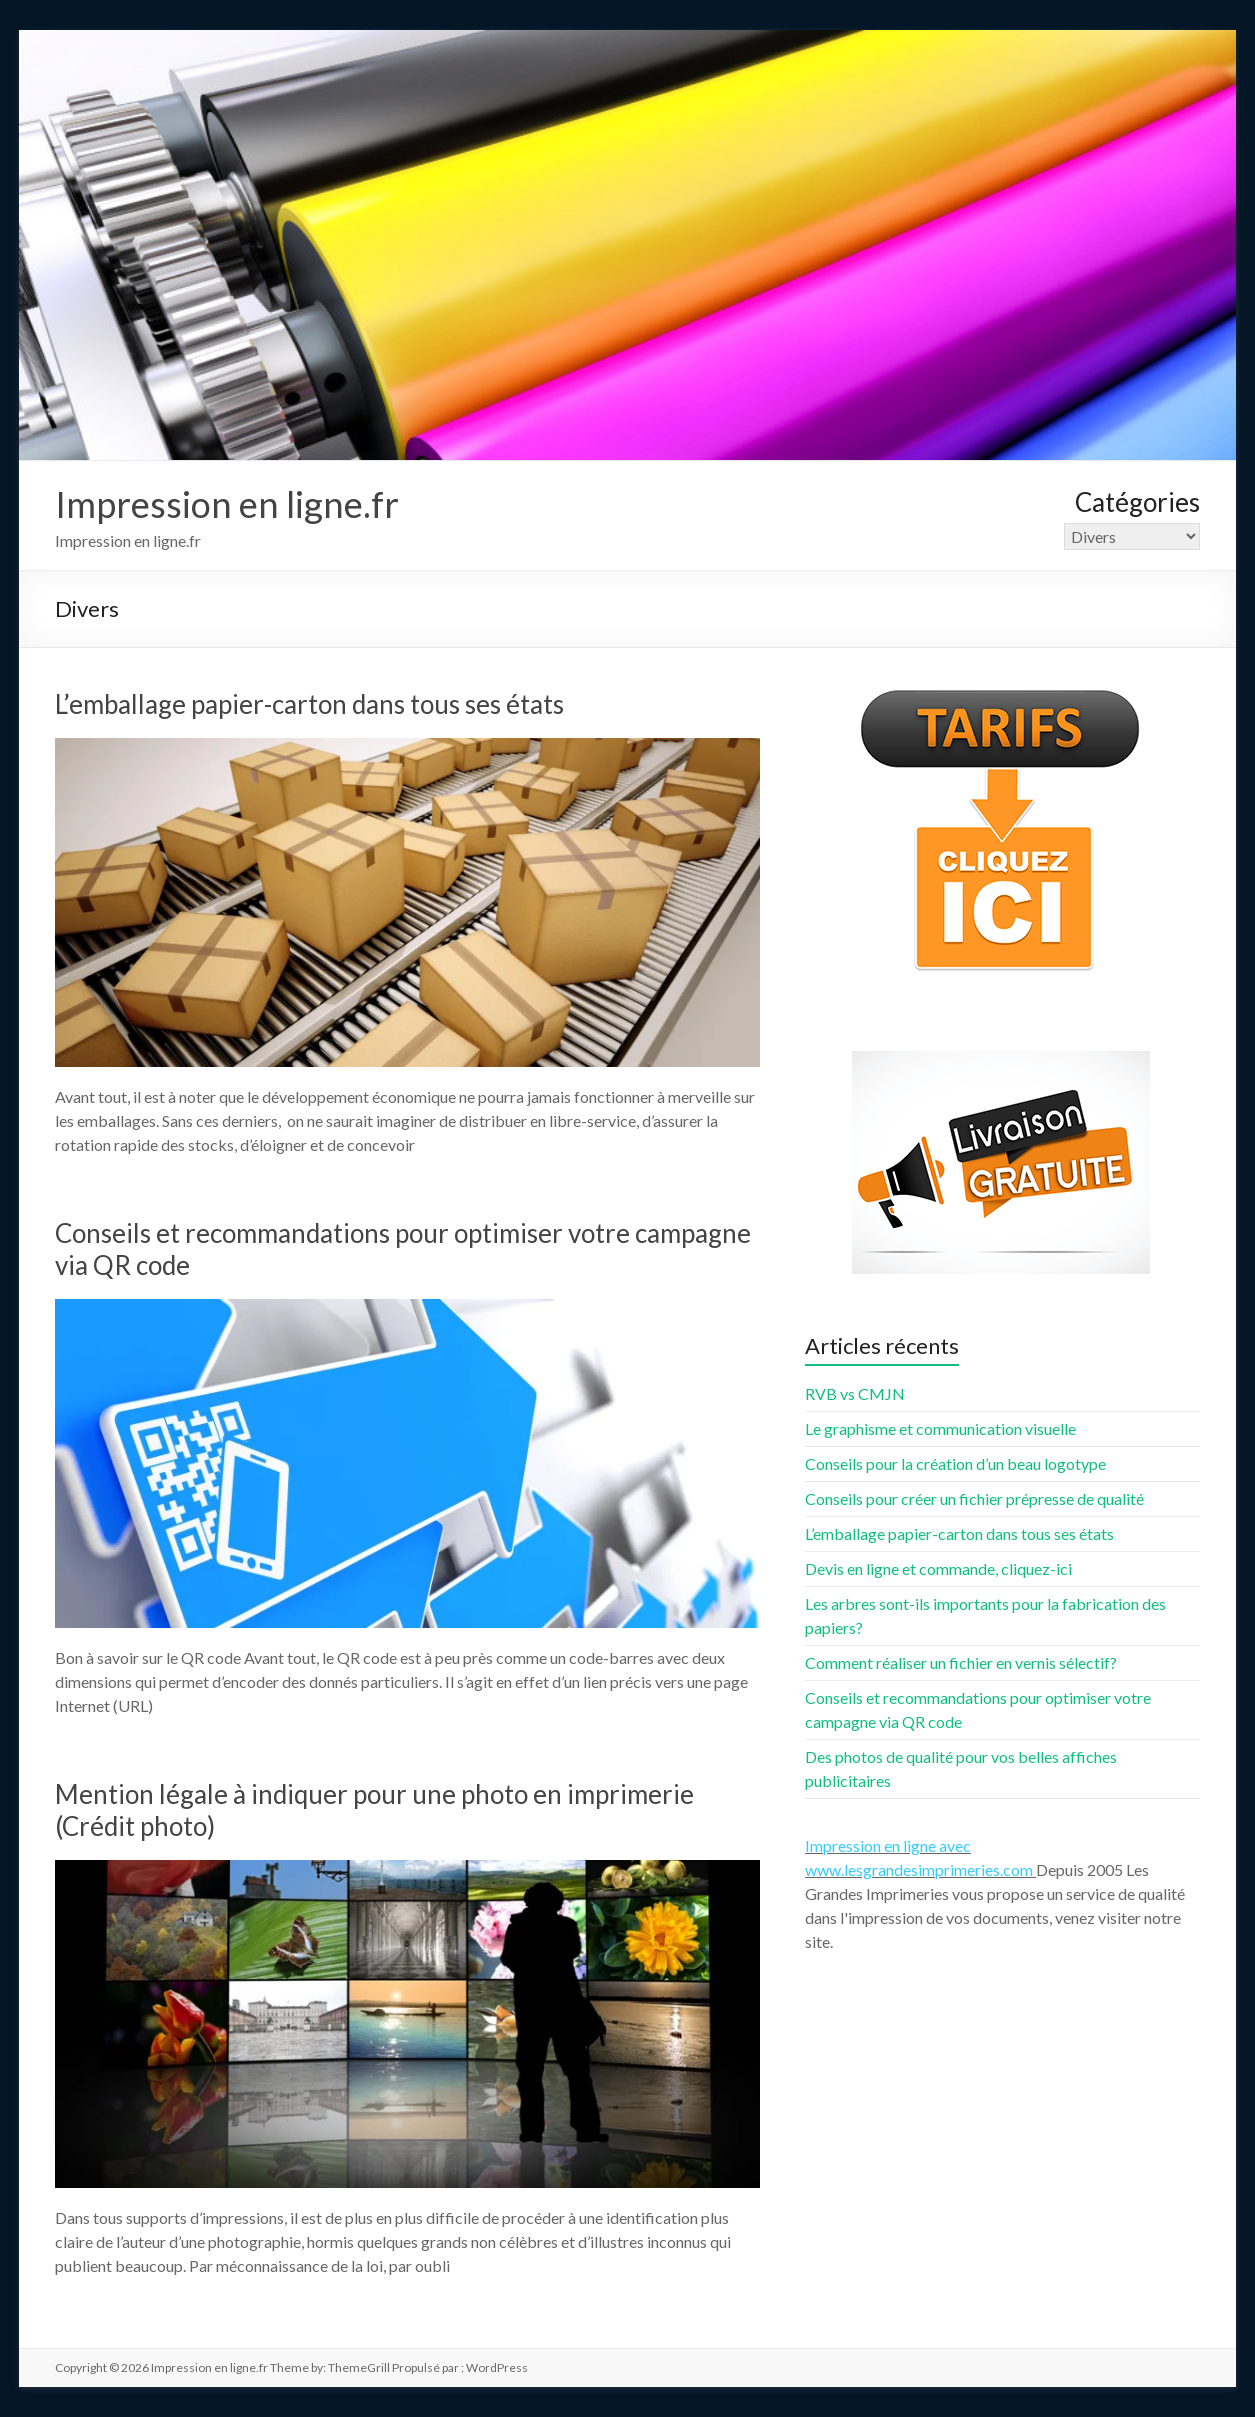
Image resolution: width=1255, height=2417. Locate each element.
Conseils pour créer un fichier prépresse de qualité (974, 1498)
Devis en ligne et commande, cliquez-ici (938, 1568)
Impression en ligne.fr (227, 504)
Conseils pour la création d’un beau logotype (955, 1463)
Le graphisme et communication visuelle (940, 1428)
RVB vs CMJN (855, 1393)
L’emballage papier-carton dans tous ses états (309, 704)
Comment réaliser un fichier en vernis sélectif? (961, 1662)
